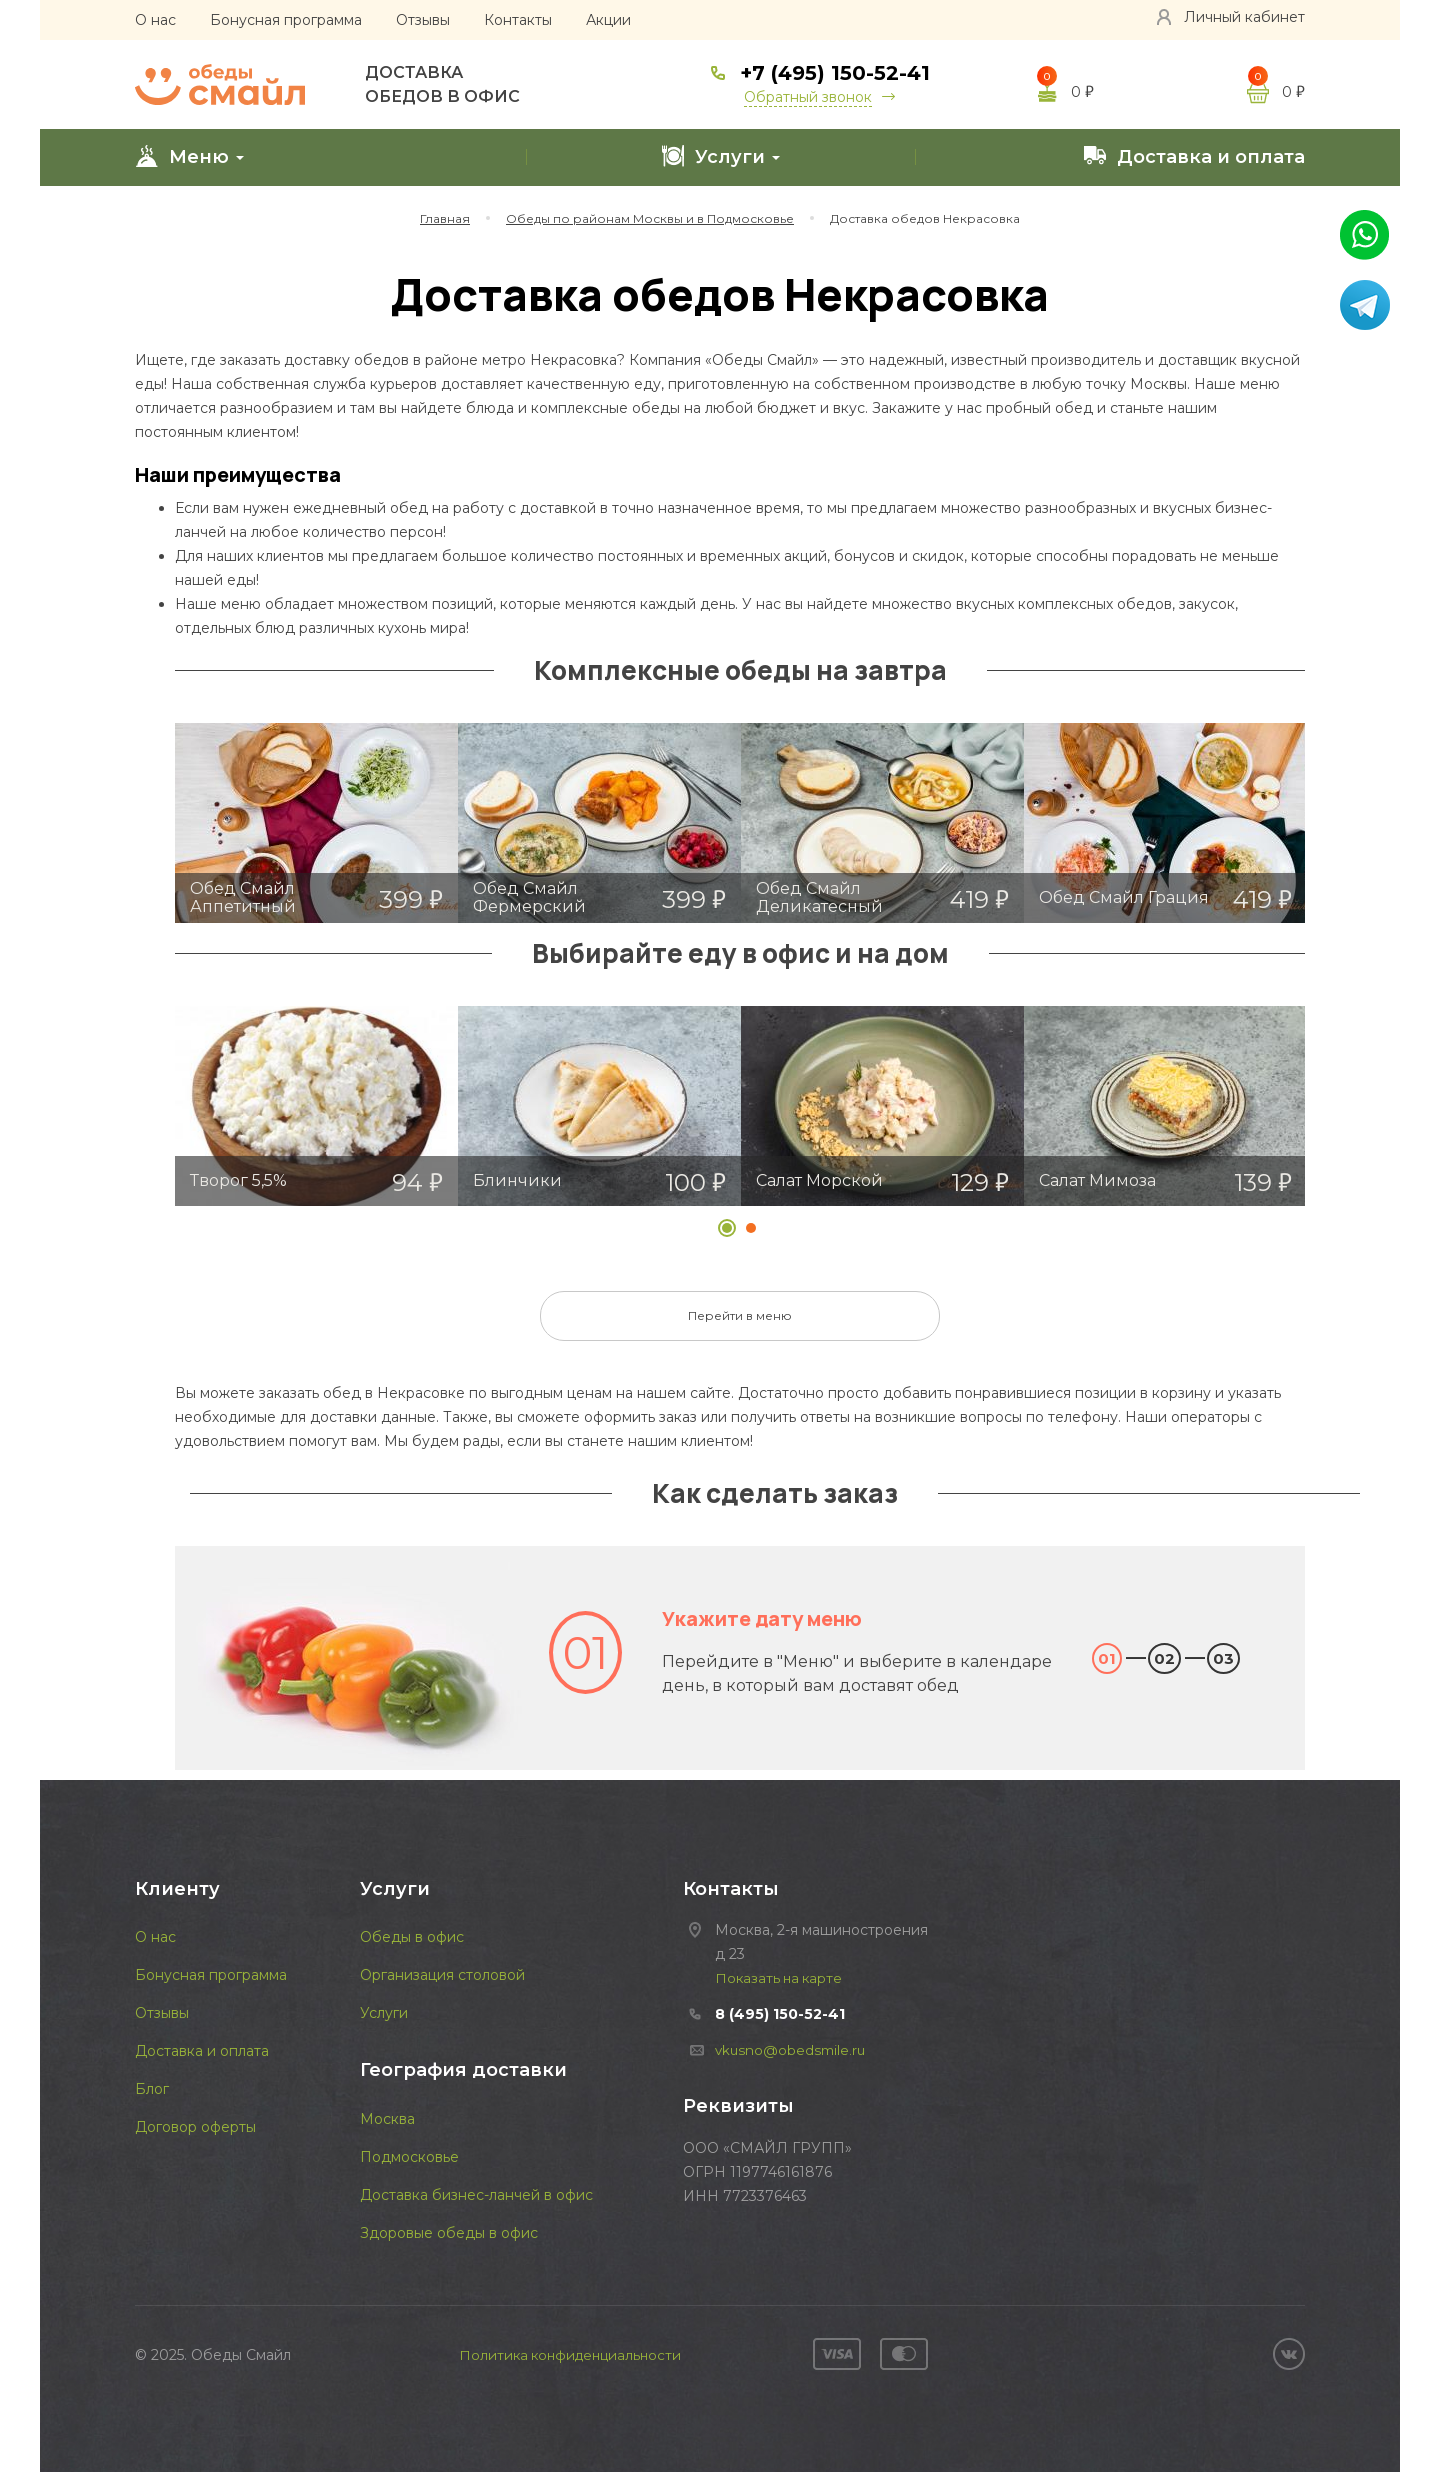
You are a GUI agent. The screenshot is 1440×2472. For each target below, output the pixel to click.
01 (1107, 1658)
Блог (152, 2089)
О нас (155, 20)
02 (1164, 1658)
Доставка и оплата (1194, 156)
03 (1223, 1658)
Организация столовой (442, 1975)
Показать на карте (781, 1978)
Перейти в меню (740, 1315)
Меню (189, 156)
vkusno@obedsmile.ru (792, 2050)
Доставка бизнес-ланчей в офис (476, 2195)
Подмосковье (409, 2157)
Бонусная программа (286, 20)
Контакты (518, 20)
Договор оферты (195, 2127)
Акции (608, 20)
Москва (387, 2119)
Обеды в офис (412, 1937)
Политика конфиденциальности (570, 2355)
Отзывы (423, 20)
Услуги (720, 156)
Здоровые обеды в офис (449, 2233)
